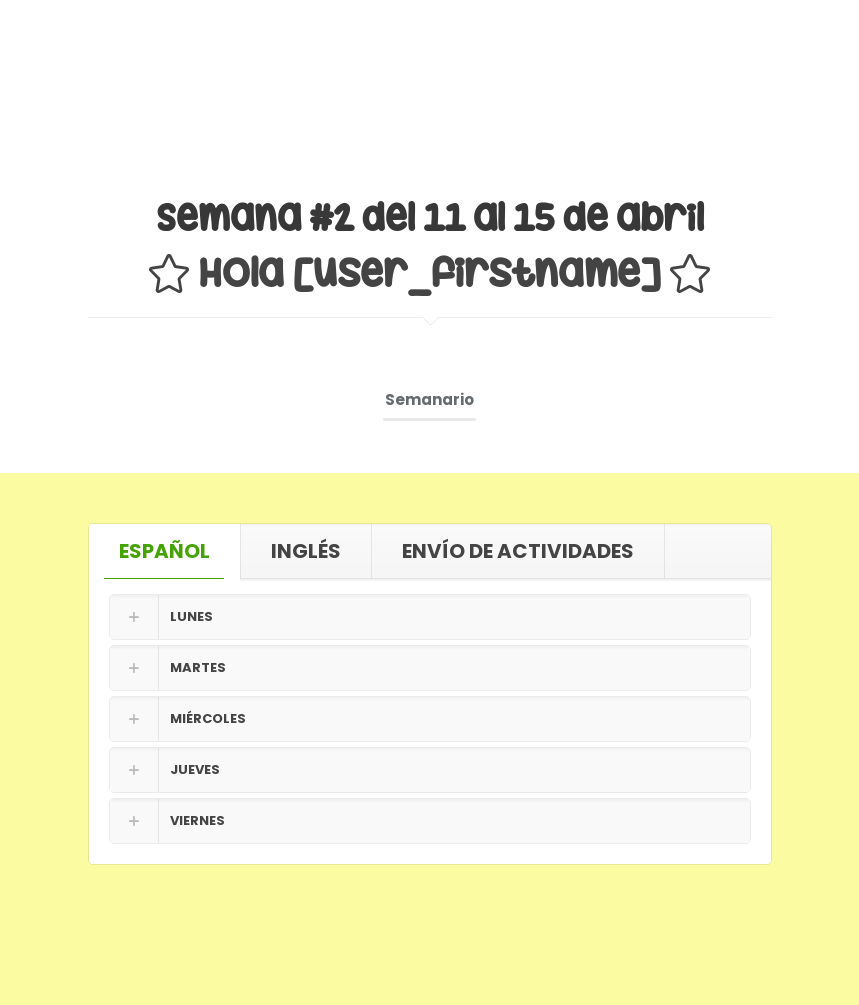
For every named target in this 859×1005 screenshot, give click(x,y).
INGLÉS (306, 551)
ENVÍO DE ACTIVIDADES (518, 551)
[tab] (165, 551)
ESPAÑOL (164, 551)
